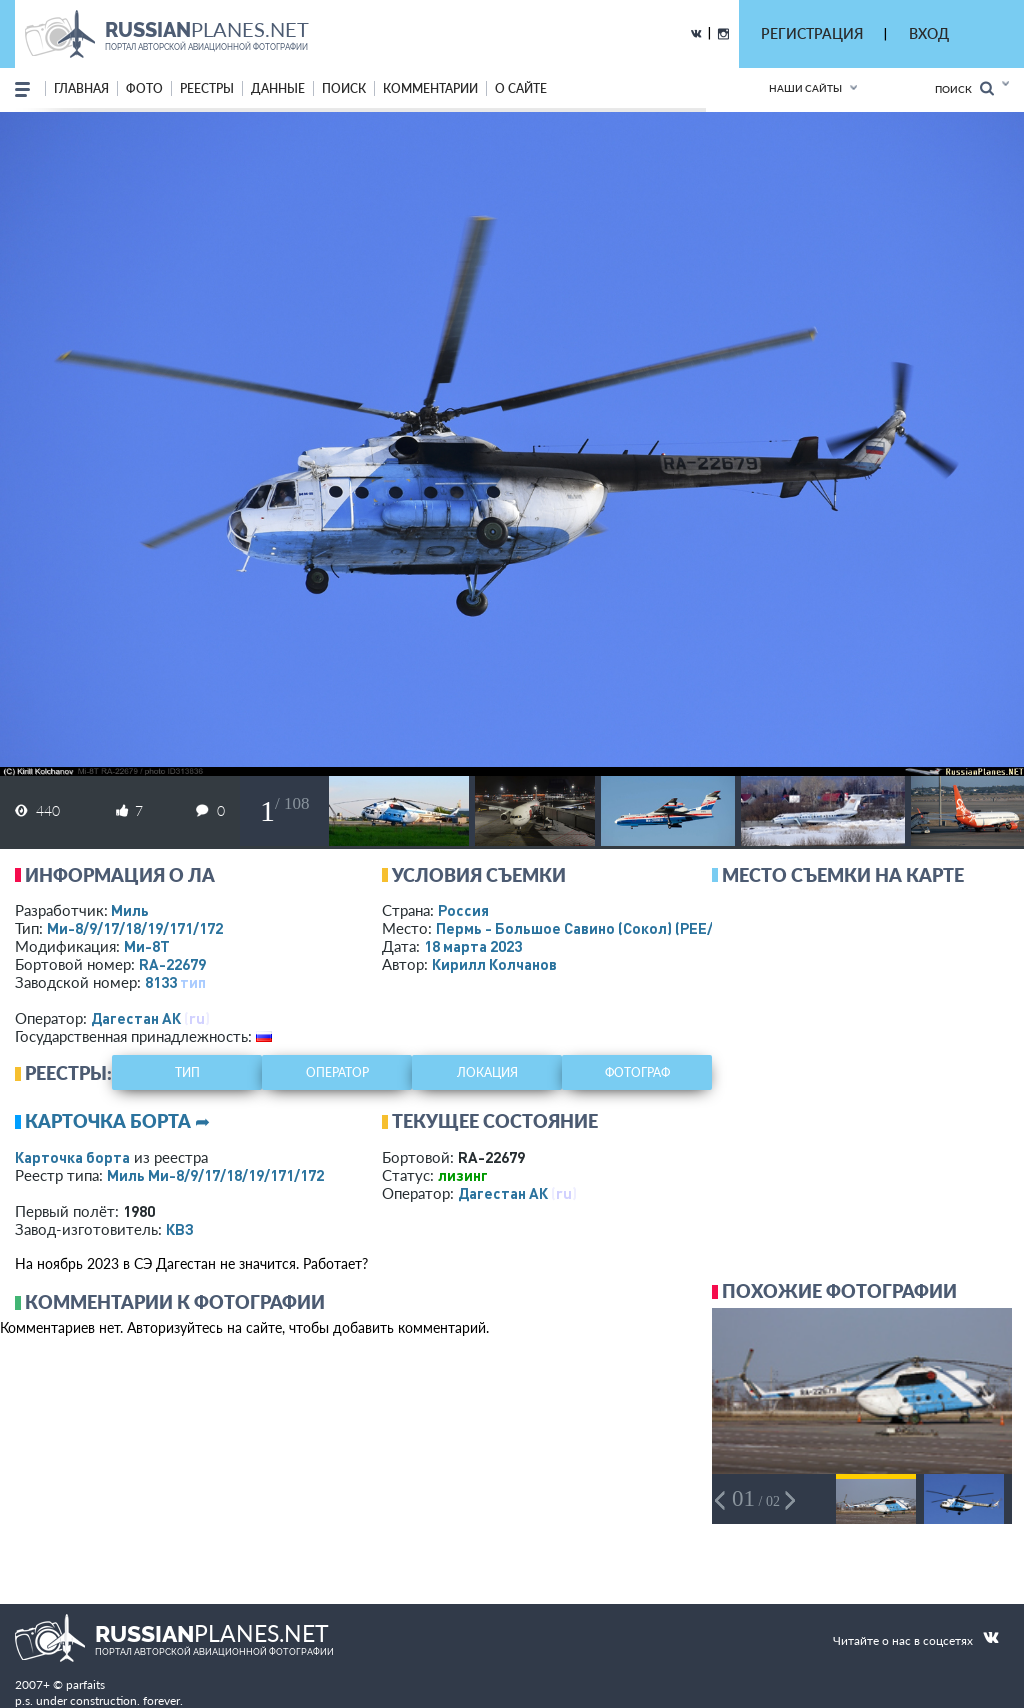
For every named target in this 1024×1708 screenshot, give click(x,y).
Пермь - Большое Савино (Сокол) (595, 928)
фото (144, 88)
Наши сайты (805, 88)
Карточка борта (72, 1157)
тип (193, 982)
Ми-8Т (147, 946)
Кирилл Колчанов (494, 964)
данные (278, 88)
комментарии (430, 88)
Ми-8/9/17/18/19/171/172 (135, 928)
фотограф (637, 1072)
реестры (207, 88)
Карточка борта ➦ (117, 1121)
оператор (337, 1072)
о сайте (521, 88)
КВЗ (180, 1229)
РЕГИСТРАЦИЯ (812, 33)
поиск (344, 88)
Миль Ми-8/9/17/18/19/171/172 (215, 1175)
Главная (81, 88)
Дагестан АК (136, 1018)
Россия (463, 910)
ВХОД (929, 33)
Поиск (964, 88)
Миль (130, 910)
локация (487, 1072)
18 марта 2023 (473, 946)
